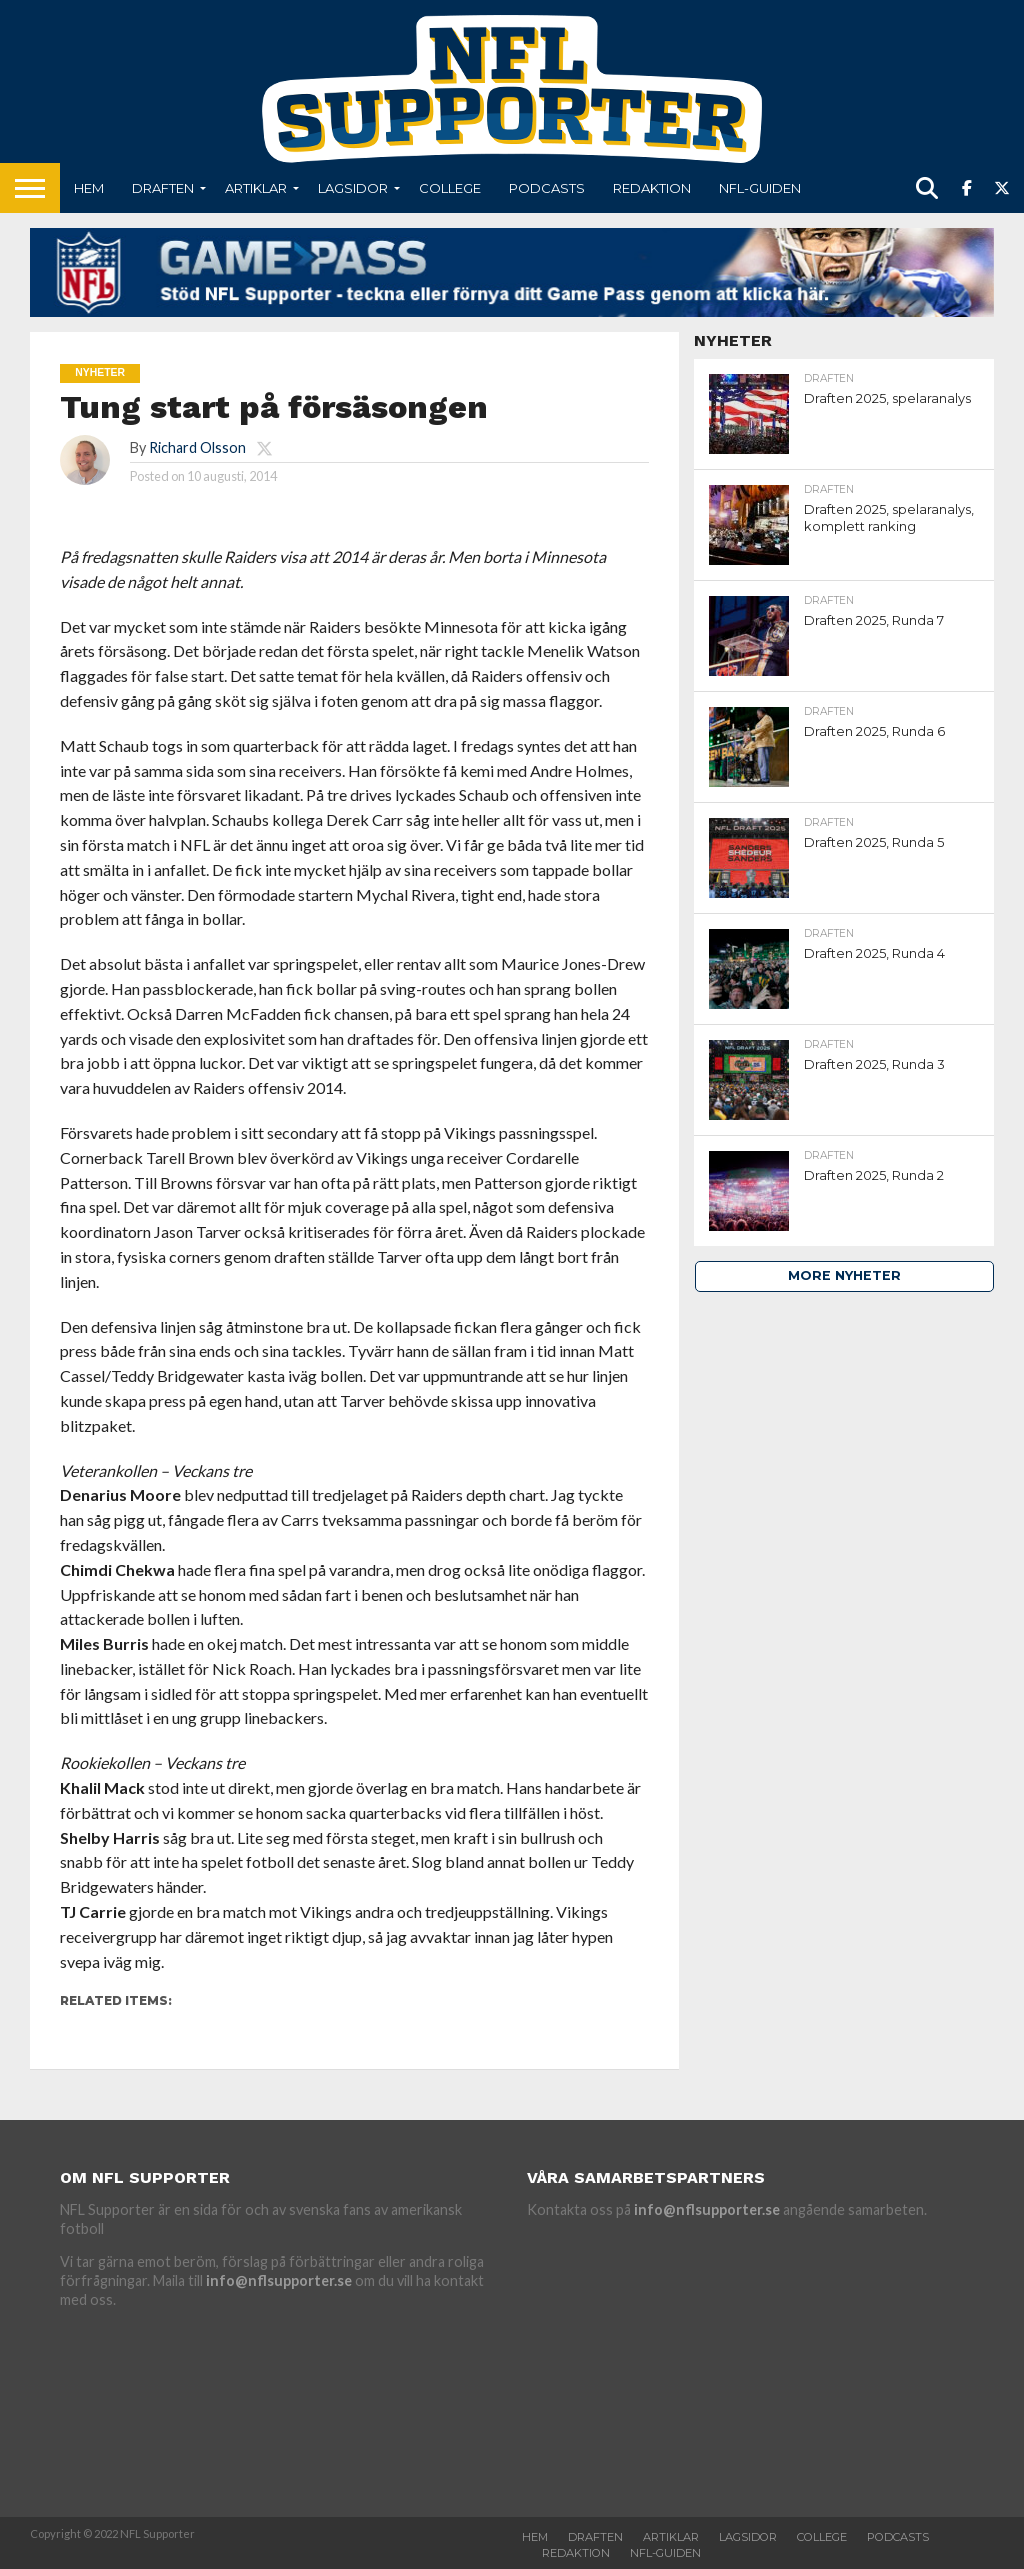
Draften (163, 188)
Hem (89, 188)
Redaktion (652, 188)
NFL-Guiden (760, 188)
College (450, 188)
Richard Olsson (197, 447)
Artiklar (256, 188)
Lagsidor (353, 188)
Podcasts (547, 188)
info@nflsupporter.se (279, 2280)
